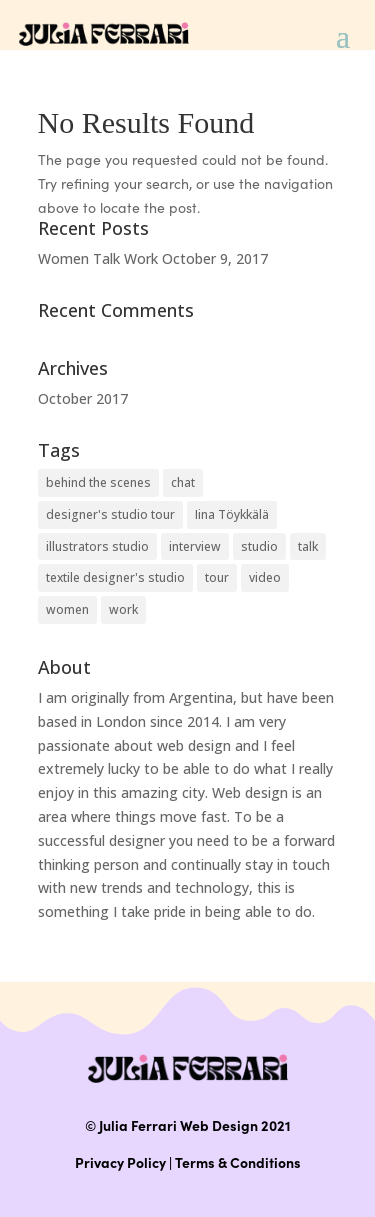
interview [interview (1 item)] (195, 546)
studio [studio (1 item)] (259, 546)
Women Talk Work (98, 258)
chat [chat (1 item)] (183, 482)
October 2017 (83, 398)
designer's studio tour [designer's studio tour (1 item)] (110, 514)
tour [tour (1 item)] (217, 577)
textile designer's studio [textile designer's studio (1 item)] (115, 577)
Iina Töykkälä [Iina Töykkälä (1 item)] (232, 514)
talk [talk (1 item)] (308, 546)
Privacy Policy (120, 1162)
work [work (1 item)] (123, 609)
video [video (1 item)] (265, 577)
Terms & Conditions (238, 1162)
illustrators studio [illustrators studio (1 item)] (97, 546)
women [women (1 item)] (67, 609)
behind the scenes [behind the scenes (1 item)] (98, 482)
